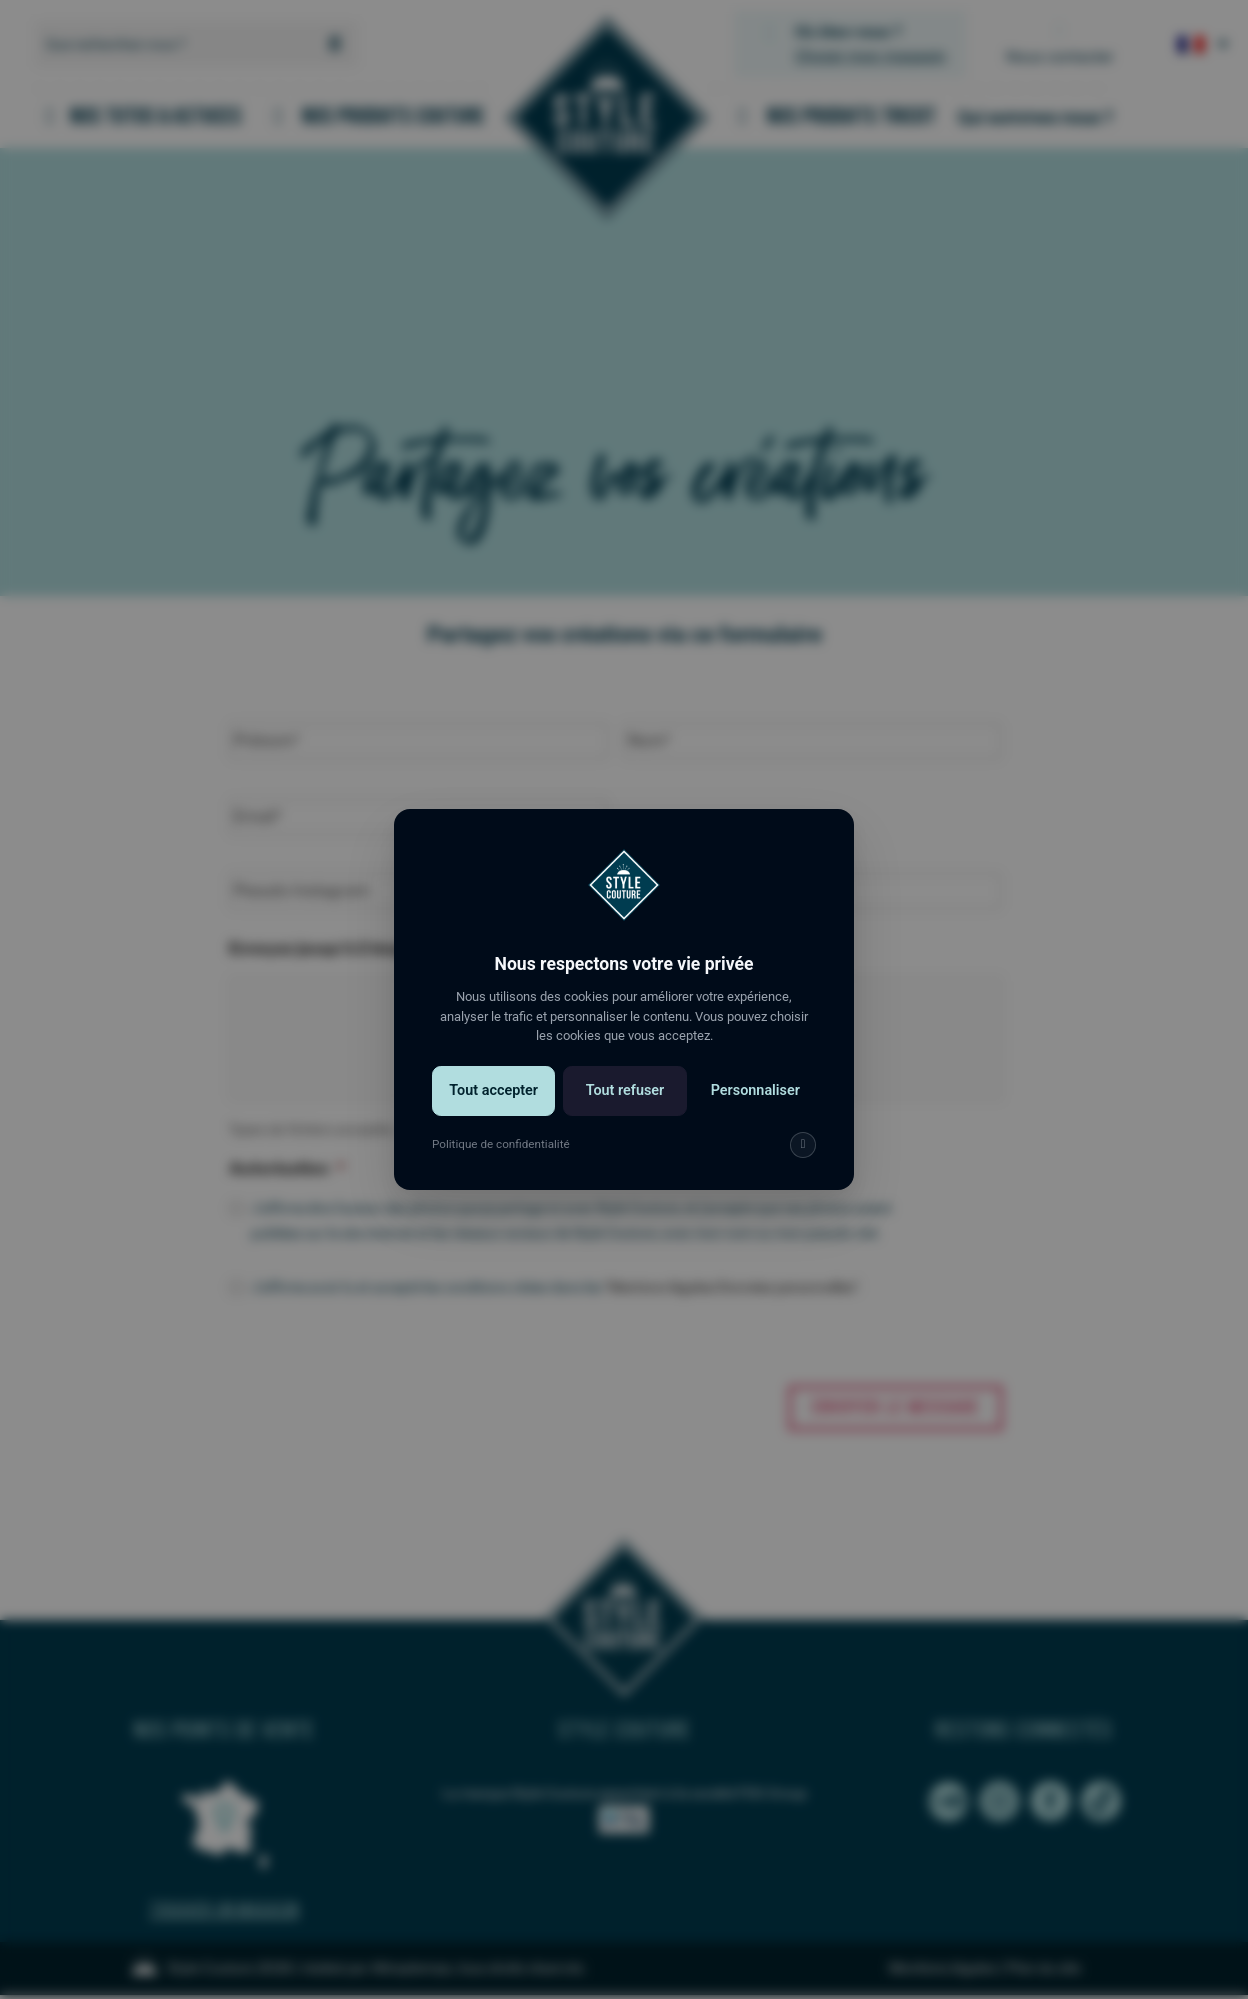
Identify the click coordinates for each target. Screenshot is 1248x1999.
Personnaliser (755, 1090)
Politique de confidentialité (501, 1144)
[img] (803, 1145)
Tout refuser (625, 1090)
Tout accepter (493, 1090)
